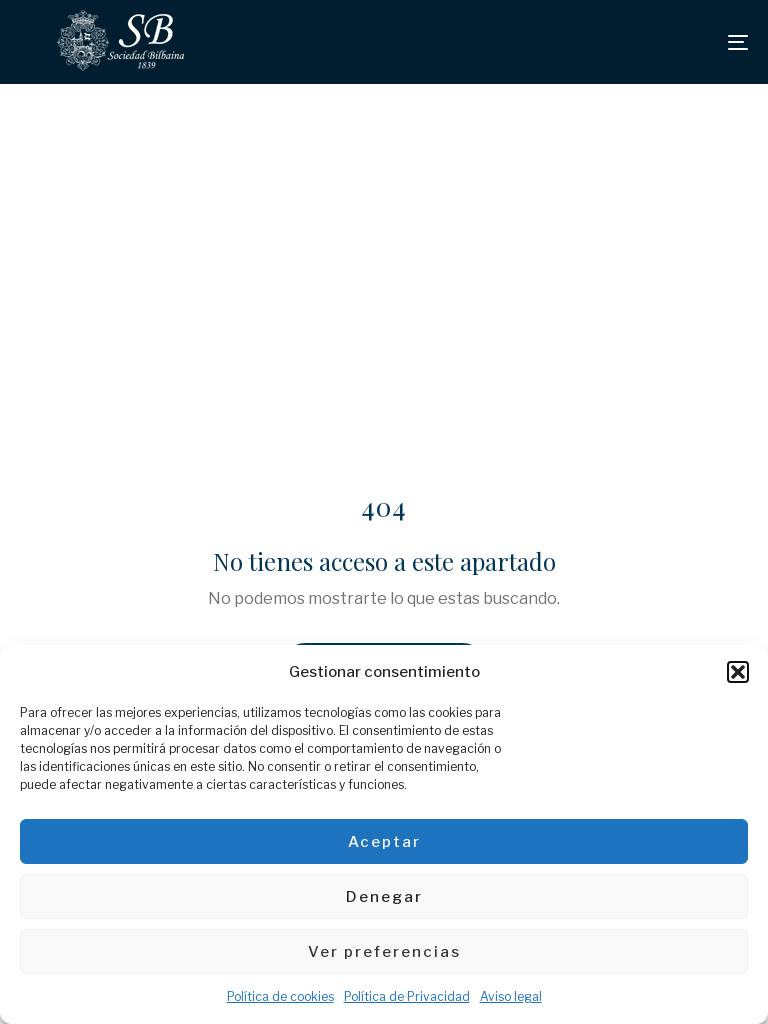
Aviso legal (511, 996)
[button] (738, 672)
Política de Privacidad (407, 996)
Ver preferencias (384, 952)
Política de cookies (280, 996)
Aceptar (384, 842)
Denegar (384, 897)
